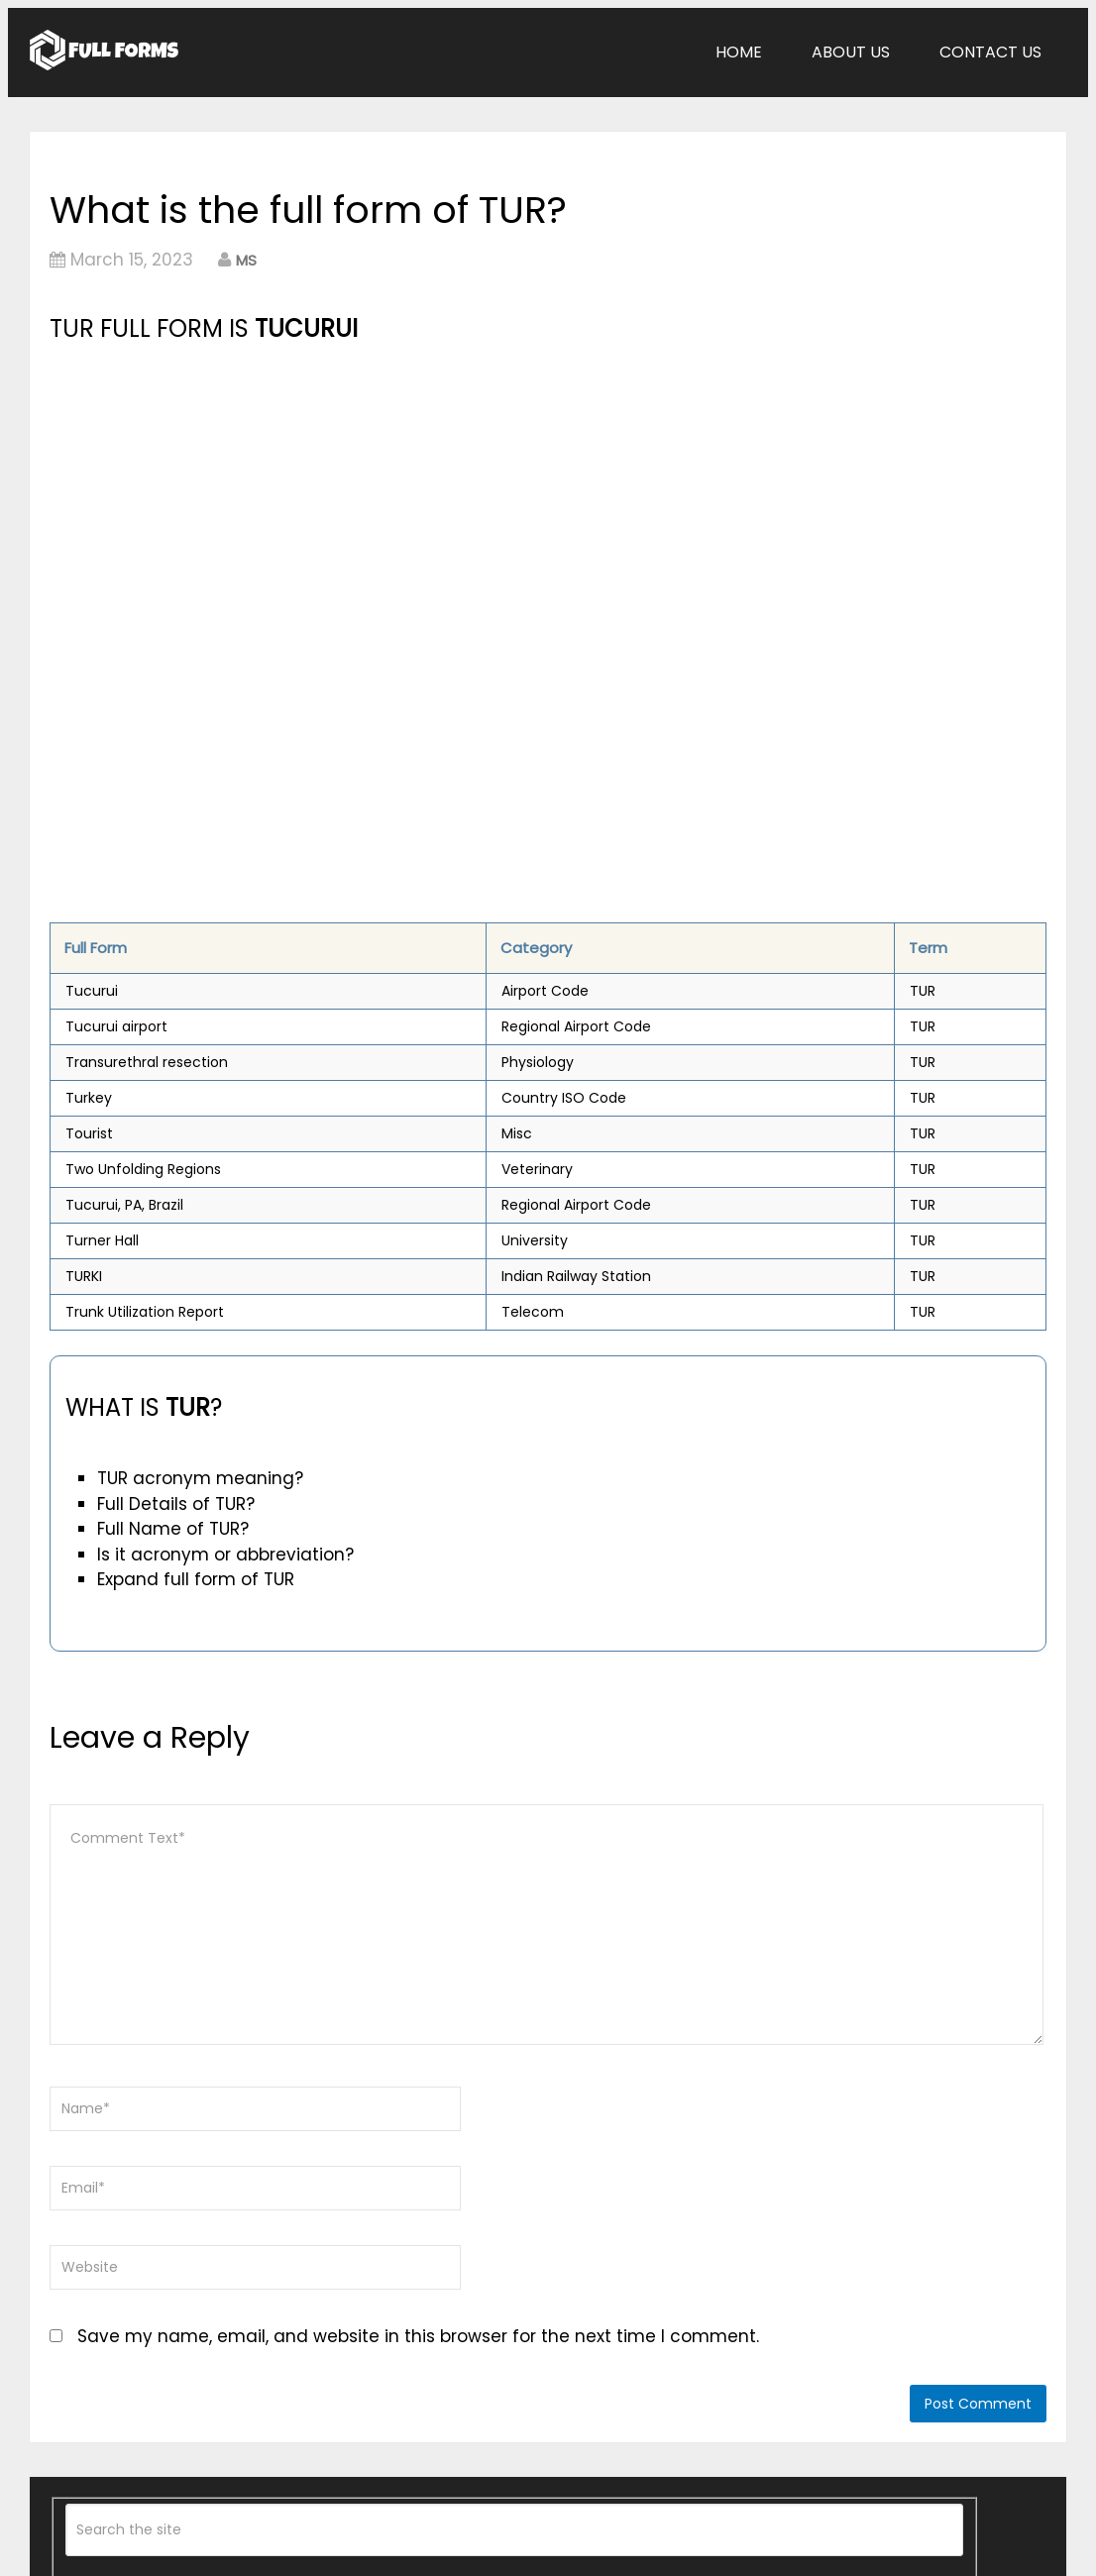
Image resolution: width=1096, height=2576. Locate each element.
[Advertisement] (392, 496)
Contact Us (990, 52)
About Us (851, 52)
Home (738, 52)
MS (246, 260)
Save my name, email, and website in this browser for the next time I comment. (418, 2336)
